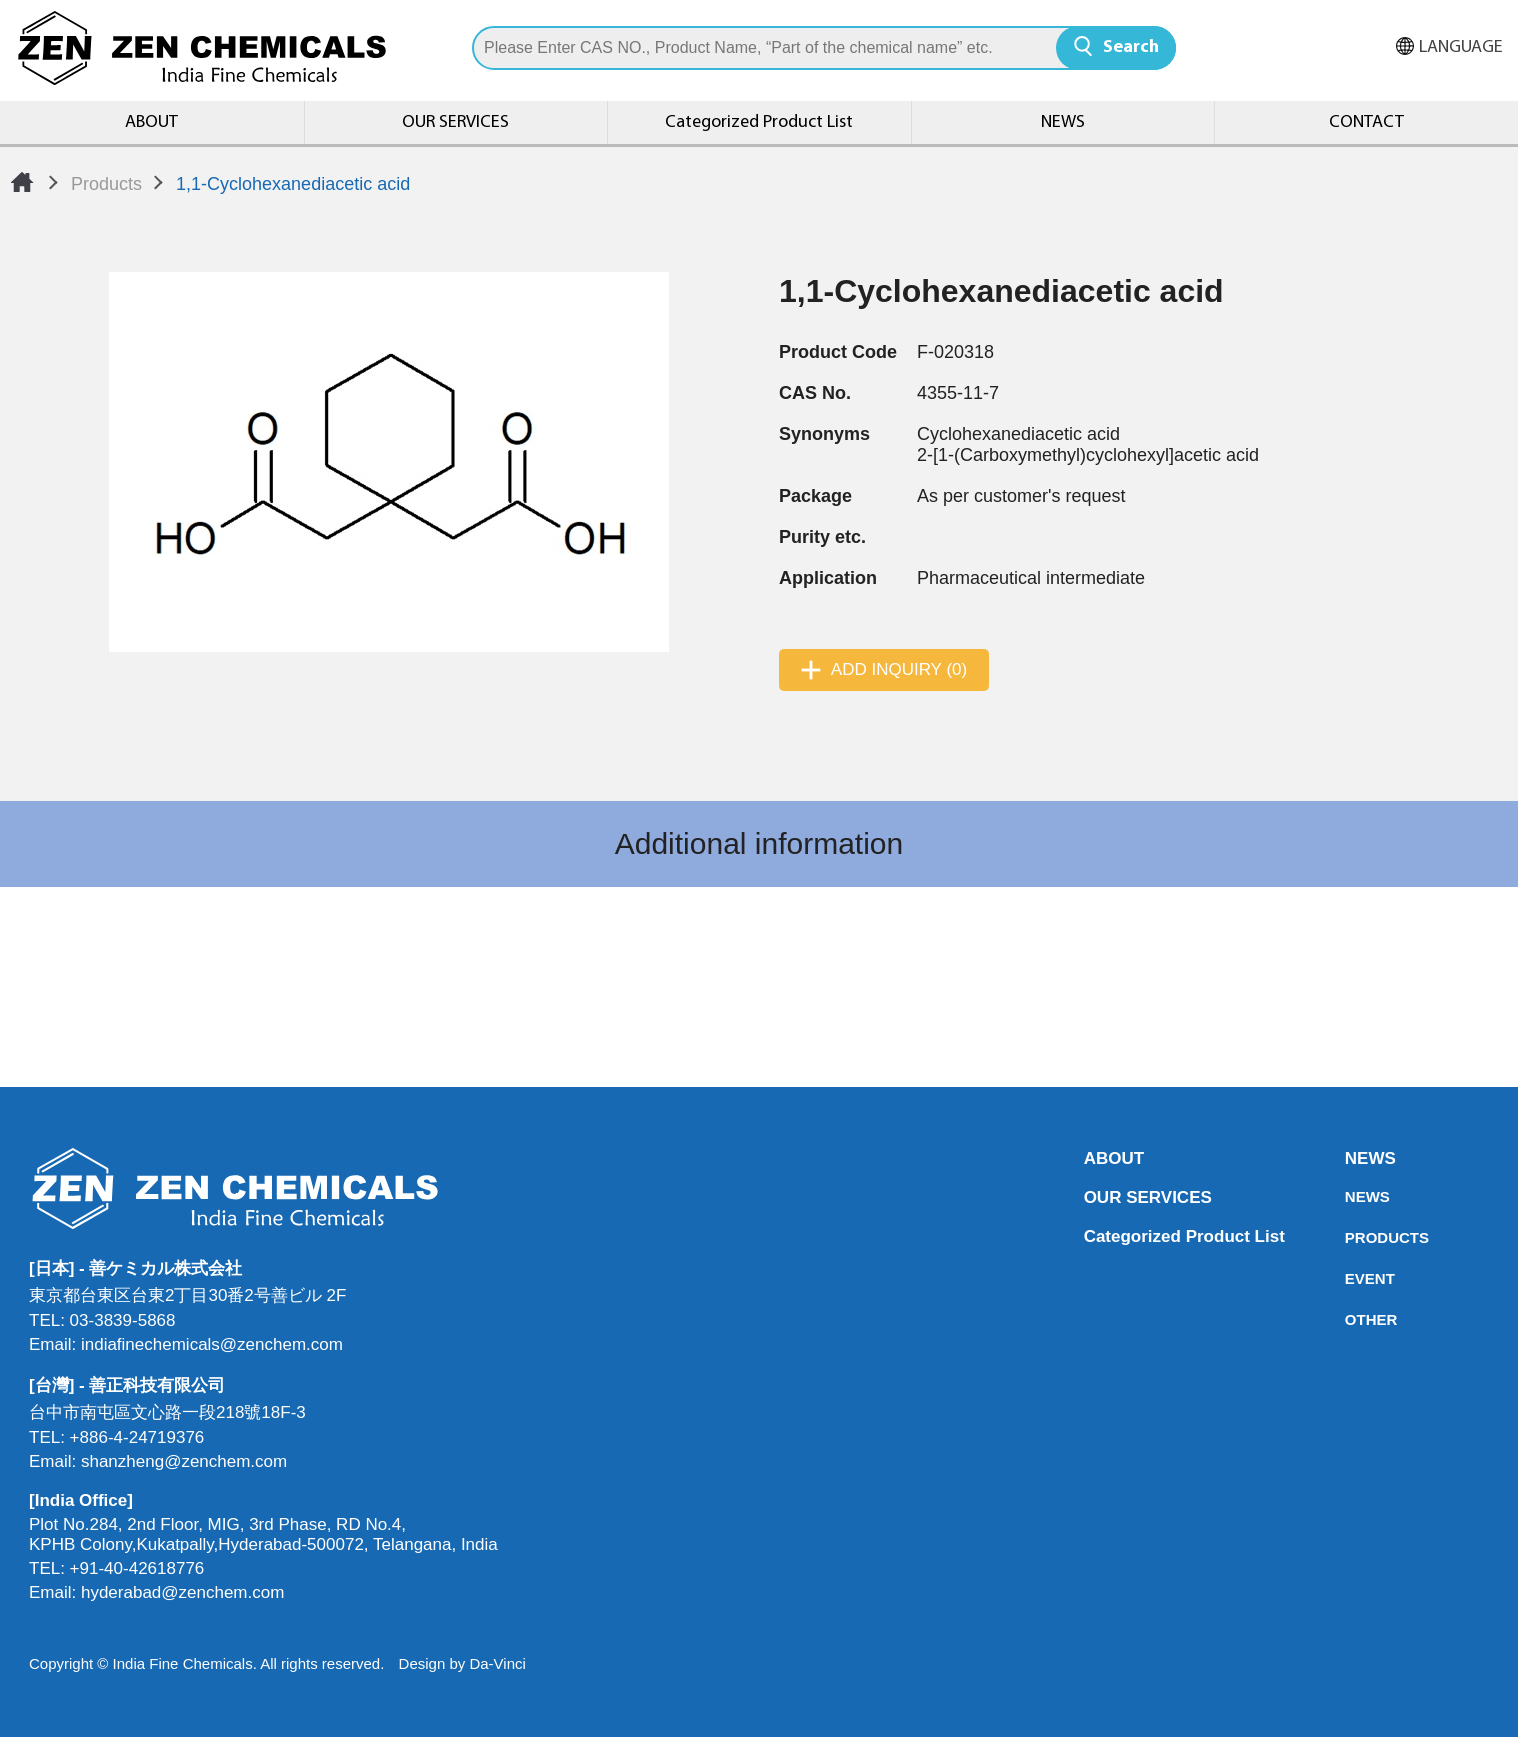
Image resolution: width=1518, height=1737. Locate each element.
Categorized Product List (759, 122)
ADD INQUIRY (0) (899, 669)
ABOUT (151, 122)
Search (1131, 47)
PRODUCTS (1351, 1237)
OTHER (1351, 1319)
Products (106, 184)
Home (22, 182)
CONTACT (1366, 122)
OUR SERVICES (455, 122)
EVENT (1351, 1278)
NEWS (1063, 122)
